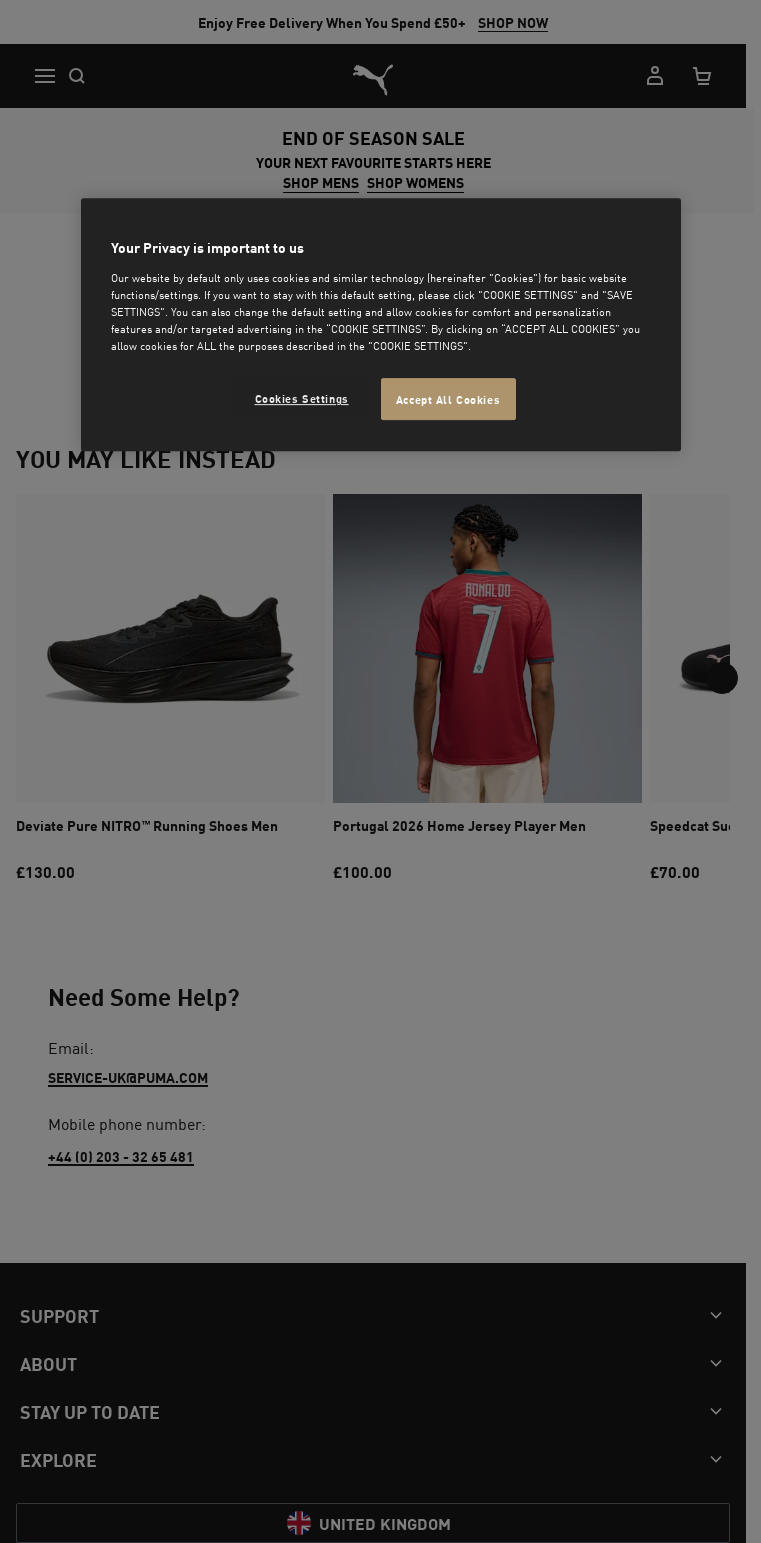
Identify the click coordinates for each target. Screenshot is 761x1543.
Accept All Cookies (448, 398)
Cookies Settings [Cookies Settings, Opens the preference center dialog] (302, 397)
